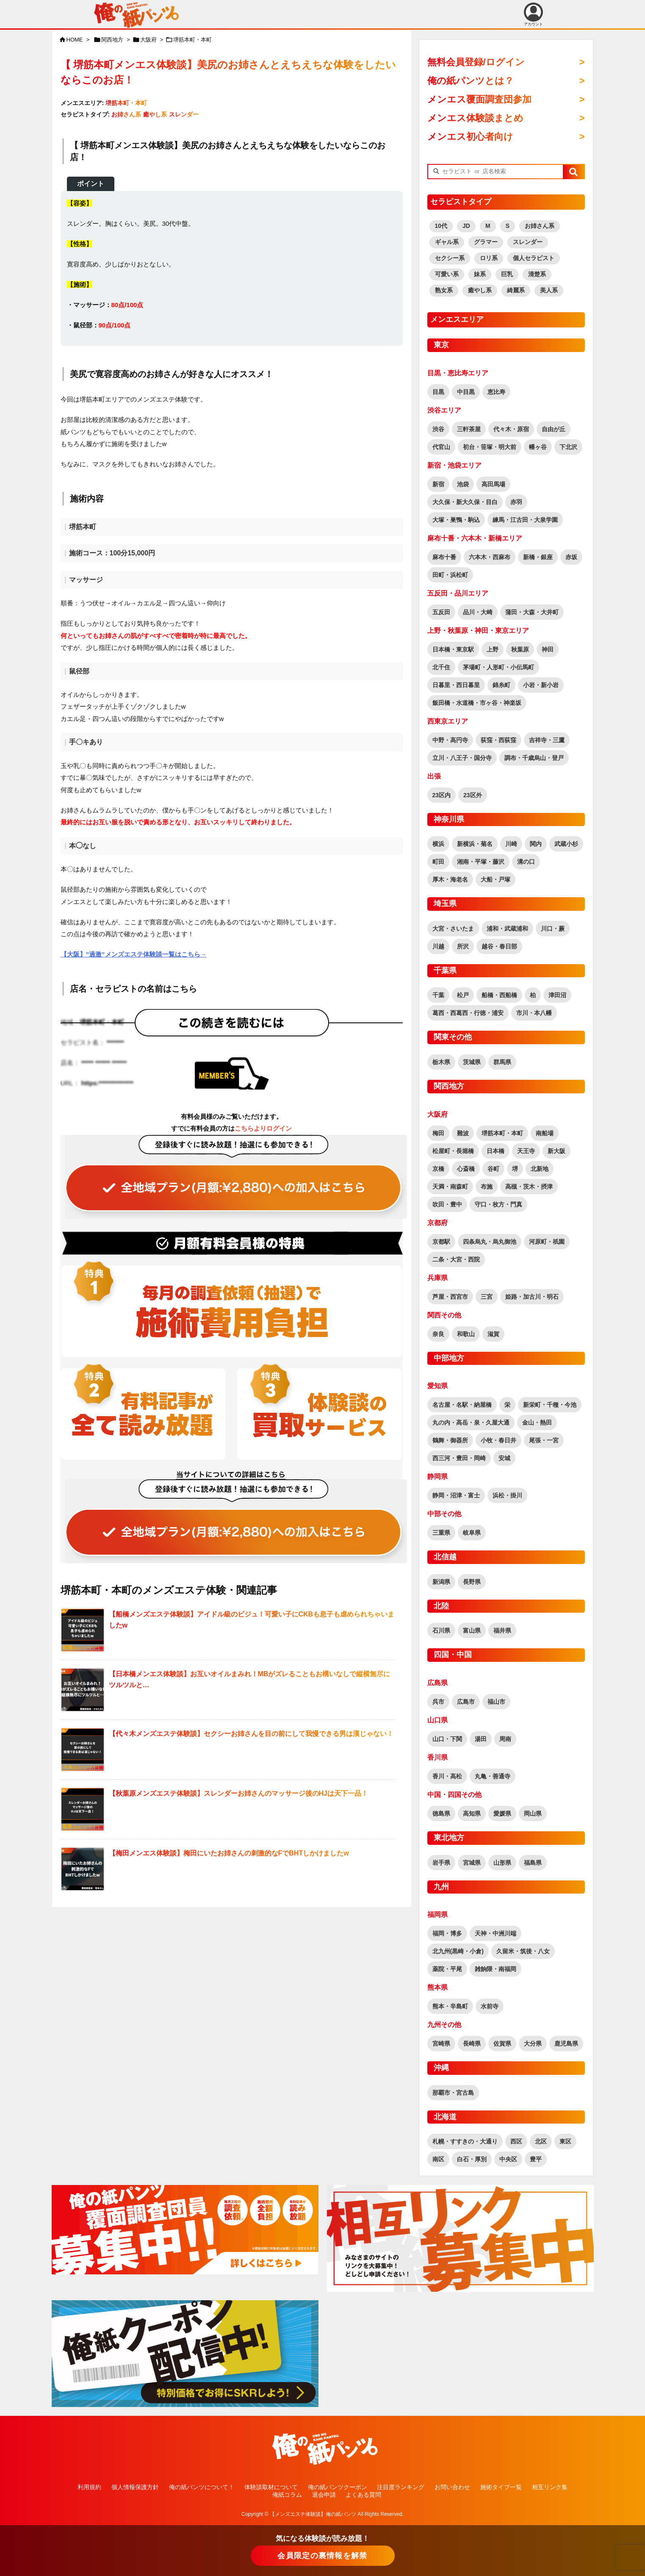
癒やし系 (155, 114)
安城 (504, 1458)
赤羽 (516, 502)
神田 (548, 649)
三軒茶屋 (469, 429)
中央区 (508, 2159)
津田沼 (557, 995)
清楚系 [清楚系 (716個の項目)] (537, 274)
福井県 (502, 1630)
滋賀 (493, 1334)
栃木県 (441, 1062)
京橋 (438, 1168)
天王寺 (526, 1151)
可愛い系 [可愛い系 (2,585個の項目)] (447, 274)
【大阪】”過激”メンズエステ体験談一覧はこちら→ (134, 954)
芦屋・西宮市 (450, 1296)
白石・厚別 (472, 2159)
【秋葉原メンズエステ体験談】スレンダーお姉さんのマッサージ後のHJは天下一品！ (238, 1793)
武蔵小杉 (566, 843)
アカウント (533, 14)
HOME (74, 39)
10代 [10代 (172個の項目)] (441, 225)
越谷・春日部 (499, 946)
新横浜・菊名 (475, 843)
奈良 (438, 1334)
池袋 (463, 484)
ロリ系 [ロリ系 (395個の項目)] (489, 258)
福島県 (533, 1862)
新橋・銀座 (538, 557)
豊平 (536, 2159)
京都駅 (441, 1241)
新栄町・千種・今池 (549, 1404)
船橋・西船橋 (499, 995)
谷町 (493, 1168)
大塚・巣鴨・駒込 (456, 519)
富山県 (472, 1630)
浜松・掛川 (507, 1495)
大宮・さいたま (453, 928)
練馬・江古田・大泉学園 (525, 519)
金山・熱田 (537, 1422)
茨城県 (472, 1062)
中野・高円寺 (450, 740)
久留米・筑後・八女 (523, 1951)
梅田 (438, 1133)
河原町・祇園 (547, 1241)
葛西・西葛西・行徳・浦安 (468, 1012)
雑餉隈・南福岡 (495, 1969)
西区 (516, 2141)
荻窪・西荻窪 (498, 740)
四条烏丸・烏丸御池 (489, 1241)
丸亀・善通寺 (492, 1776)
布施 (487, 1186)
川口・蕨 (553, 928)
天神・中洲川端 (495, 1933)
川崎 (511, 843)
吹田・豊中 (447, 1204)
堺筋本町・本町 (192, 39)
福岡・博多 (447, 1933)
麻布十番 (444, 557)
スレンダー (184, 114)
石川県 (441, 1630)
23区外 (472, 795)
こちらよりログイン (263, 1128)
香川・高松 (447, 1776)
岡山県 (533, 1813)
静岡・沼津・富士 (456, 1495)
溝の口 (526, 861)
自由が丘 (553, 429)
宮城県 (472, 1862)
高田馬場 (493, 484)
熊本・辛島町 (450, 2006)
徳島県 (441, 1813)
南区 (438, 2159)
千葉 (438, 995)
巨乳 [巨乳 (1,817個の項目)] (507, 274)
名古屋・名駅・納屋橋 (462, 1404)
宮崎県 (441, 2043)
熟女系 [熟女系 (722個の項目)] (444, 290)
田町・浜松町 (450, 574)
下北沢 (568, 447)
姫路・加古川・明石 (532, 1296)
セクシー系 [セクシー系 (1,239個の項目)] (450, 258)
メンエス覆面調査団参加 (479, 99)
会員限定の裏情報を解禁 (322, 2555)
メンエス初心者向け (470, 136)
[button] (573, 172)
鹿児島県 (566, 2043)
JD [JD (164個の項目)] (466, 225)
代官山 (441, 447)
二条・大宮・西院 (456, 1259)
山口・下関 (447, 1739)
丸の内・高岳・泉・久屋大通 (470, 1422)
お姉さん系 (126, 114)
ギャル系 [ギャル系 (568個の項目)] (447, 241)
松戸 (463, 995)
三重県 (441, 1532)
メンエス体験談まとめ (475, 118)
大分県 (533, 2043)
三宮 (487, 1296)
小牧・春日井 (498, 1440)
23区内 (441, 795)
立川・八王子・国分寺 (462, 757)
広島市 (466, 1701)
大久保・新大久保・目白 (465, 502)
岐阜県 (472, 1532)
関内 (536, 843)
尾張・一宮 (544, 1440)
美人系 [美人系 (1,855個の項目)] (549, 290)
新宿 (438, 484)
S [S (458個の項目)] (507, 225)
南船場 (545, 1133)
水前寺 (489, 2006)
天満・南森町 (450, 1186)
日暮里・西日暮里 (456, 685)
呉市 (438, 1701)
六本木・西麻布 (489, 557)
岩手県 (441, 1862)
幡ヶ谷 (538, 447)
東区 (565, 2141)
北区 (541, 2141)
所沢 (463, 946)
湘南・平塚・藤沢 (480, 861)
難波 (463, 1133)
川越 (438, 946)
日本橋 (495, 1151)
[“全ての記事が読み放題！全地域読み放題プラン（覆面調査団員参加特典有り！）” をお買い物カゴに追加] (232, 1177)
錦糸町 (501, 685)
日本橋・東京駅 (453, 649)
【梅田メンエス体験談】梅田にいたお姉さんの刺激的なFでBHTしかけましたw (229, 1853)
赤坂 (571, 557)
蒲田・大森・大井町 (532, 612)
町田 (438, 861)
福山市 (496, 1701)
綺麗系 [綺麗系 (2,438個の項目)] (516, 290)
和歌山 (466, 1334)
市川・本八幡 (534, 1012)
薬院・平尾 (447, 1969)
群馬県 (502, 1062)
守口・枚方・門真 (498, 1204)
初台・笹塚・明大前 (489, 447)
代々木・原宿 (511, 429)
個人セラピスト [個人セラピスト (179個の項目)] (533, 258)
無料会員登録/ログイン (476, 62)
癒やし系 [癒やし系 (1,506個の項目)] (480, 290)
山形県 (502, 1862)
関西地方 (112, 39)
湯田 (481, 1739)
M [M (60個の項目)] (487, 225)
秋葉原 (520, 649)
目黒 (438, 391)
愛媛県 (502, 1813)
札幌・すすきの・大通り (465, 2141)
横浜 (438, 843)
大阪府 (148, 39)
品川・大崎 (478, 612)
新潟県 (441, 1581)
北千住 (441, 667)
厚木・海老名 (450, 879)
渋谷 (438, 429)
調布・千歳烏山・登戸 (534, 757)
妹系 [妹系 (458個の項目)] (480, 274)
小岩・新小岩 (541, 685)
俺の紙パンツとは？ (470, 80)
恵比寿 (496, 391)
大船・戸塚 (495, 879)
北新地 (539, 1168)
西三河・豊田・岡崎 (459, 1458)
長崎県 (472, 2043)
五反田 (441, 612)
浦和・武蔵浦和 (507, 928)
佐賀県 (502, 2043)
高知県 (472, 1813)
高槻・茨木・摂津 (529, 1186)
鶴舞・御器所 (450, 1440)
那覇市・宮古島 (453, 2092)
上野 (492, 649)
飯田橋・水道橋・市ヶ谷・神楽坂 (476, 702)
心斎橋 (466, 1168)
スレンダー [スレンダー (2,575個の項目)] (528, 241)
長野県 (472, 1581)
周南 (505, 1739)
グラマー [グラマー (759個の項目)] (486, 241)
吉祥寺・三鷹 (547, 740)
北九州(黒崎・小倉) (458, 1951)
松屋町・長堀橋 (453, 1151)
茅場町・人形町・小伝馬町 (498, 667)
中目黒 (466, 391)
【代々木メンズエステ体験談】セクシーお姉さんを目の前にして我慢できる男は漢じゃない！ (251, 1733)
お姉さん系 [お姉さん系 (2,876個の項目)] (539, 225)
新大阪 (556, 1151)
